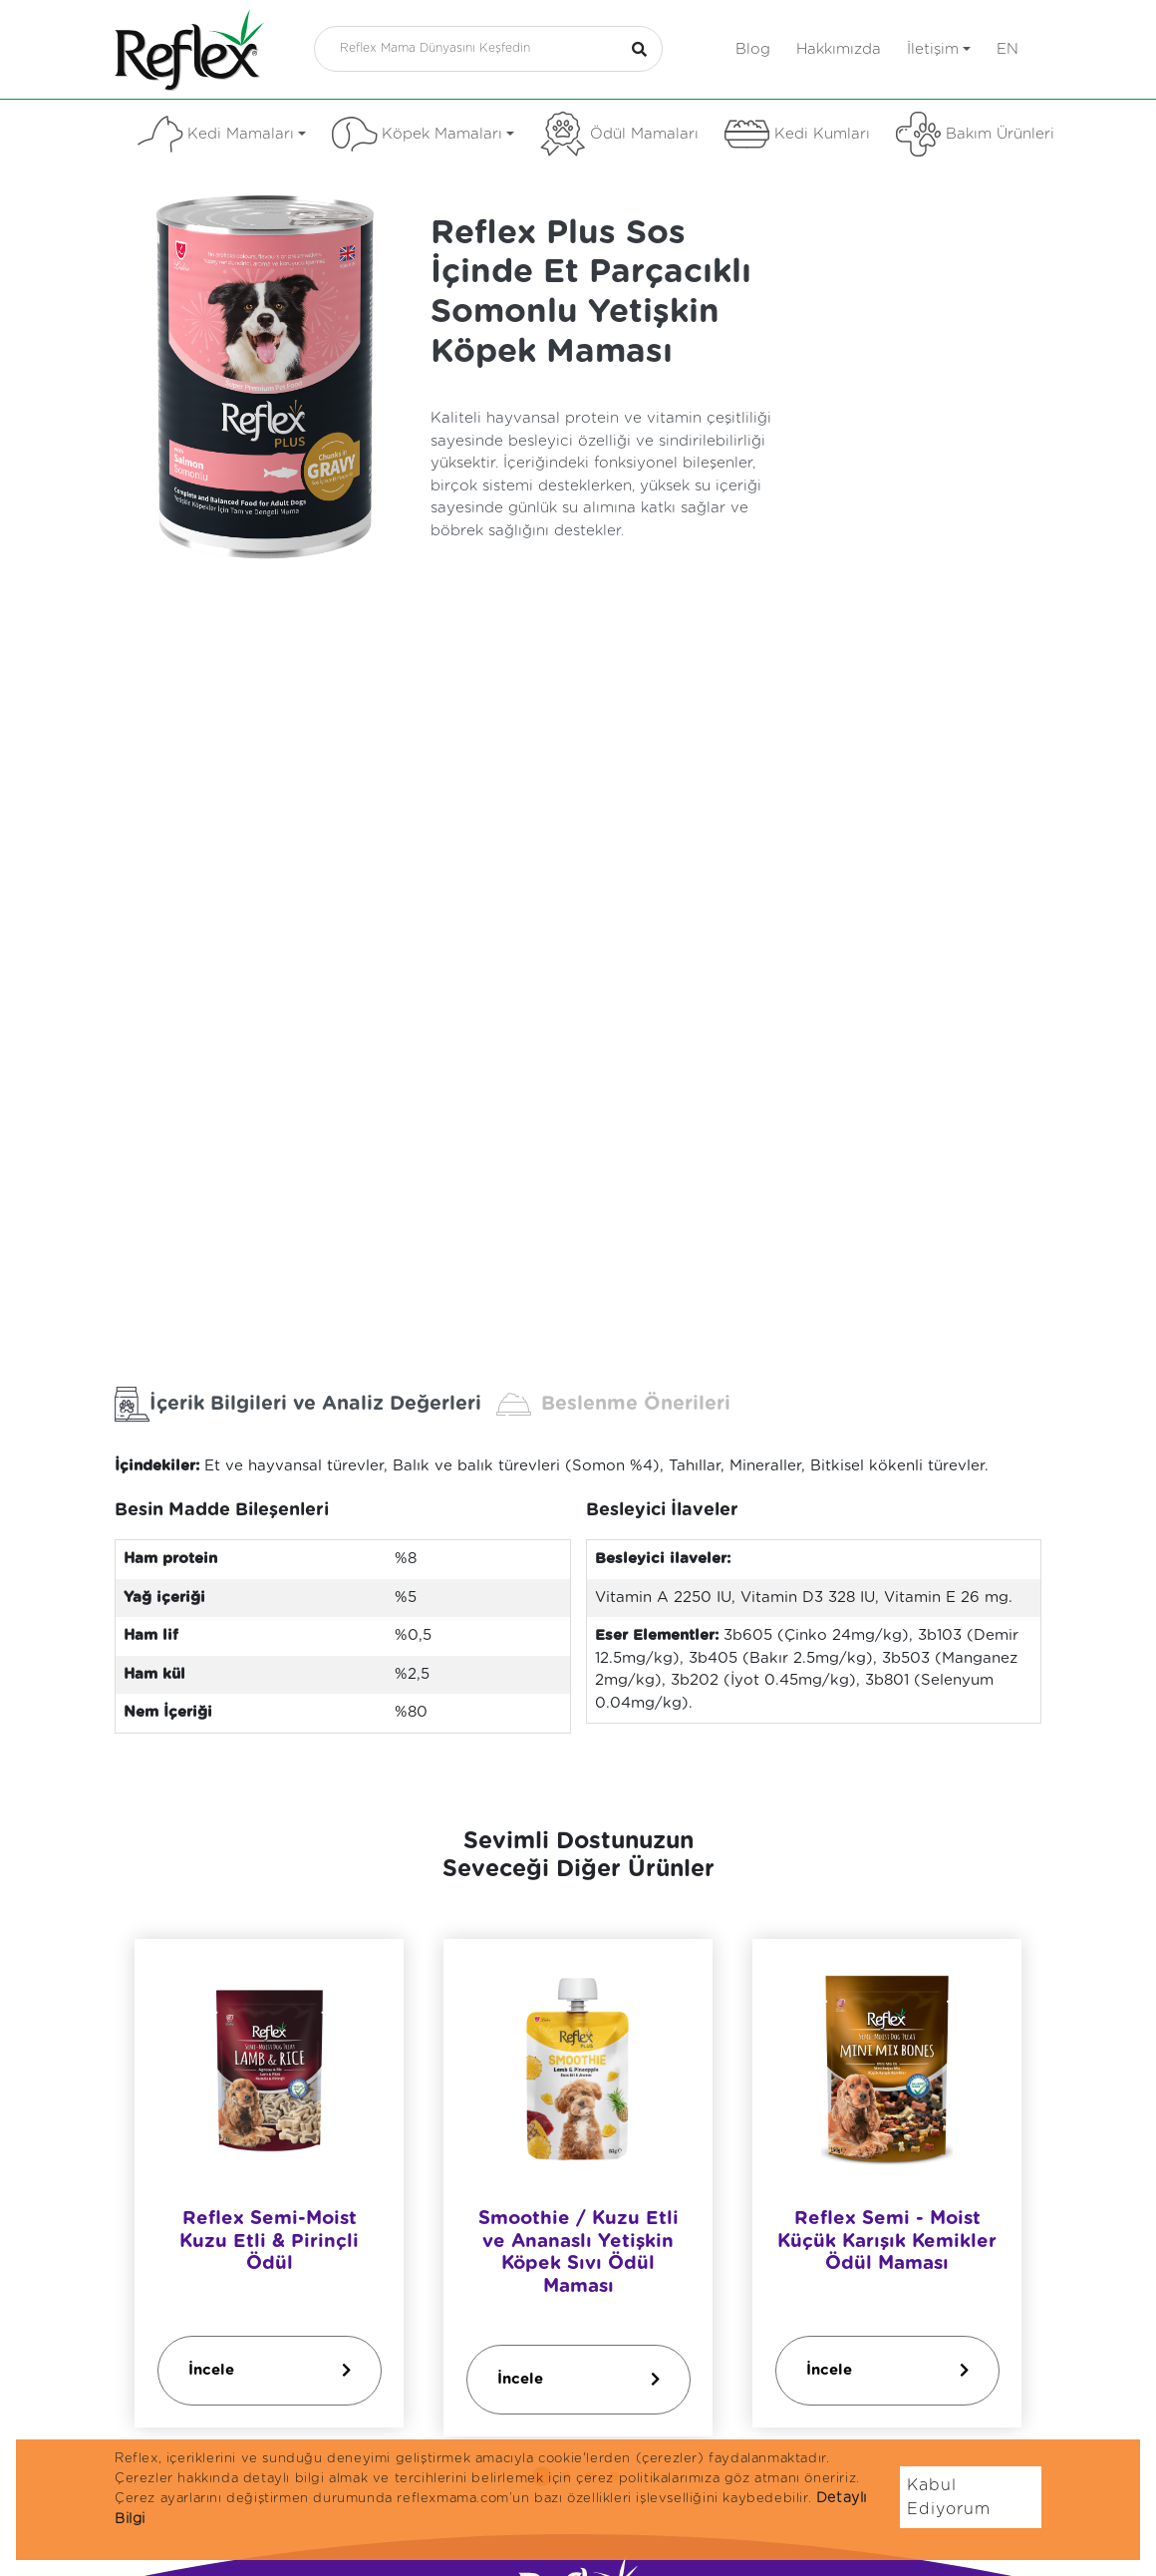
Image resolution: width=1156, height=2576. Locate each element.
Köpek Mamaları (423, 134)
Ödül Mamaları (619, 134)
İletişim (939, 49)
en (1007, 49)
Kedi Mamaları (222, 134)
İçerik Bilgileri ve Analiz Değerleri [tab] (298, 1404)
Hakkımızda (838, 49)
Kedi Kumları (797, 134)
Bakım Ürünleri (975, 134)
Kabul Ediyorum (949, 2497)
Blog (752, 49)
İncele (269, 2370)
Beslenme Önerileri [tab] (613, 1404)
